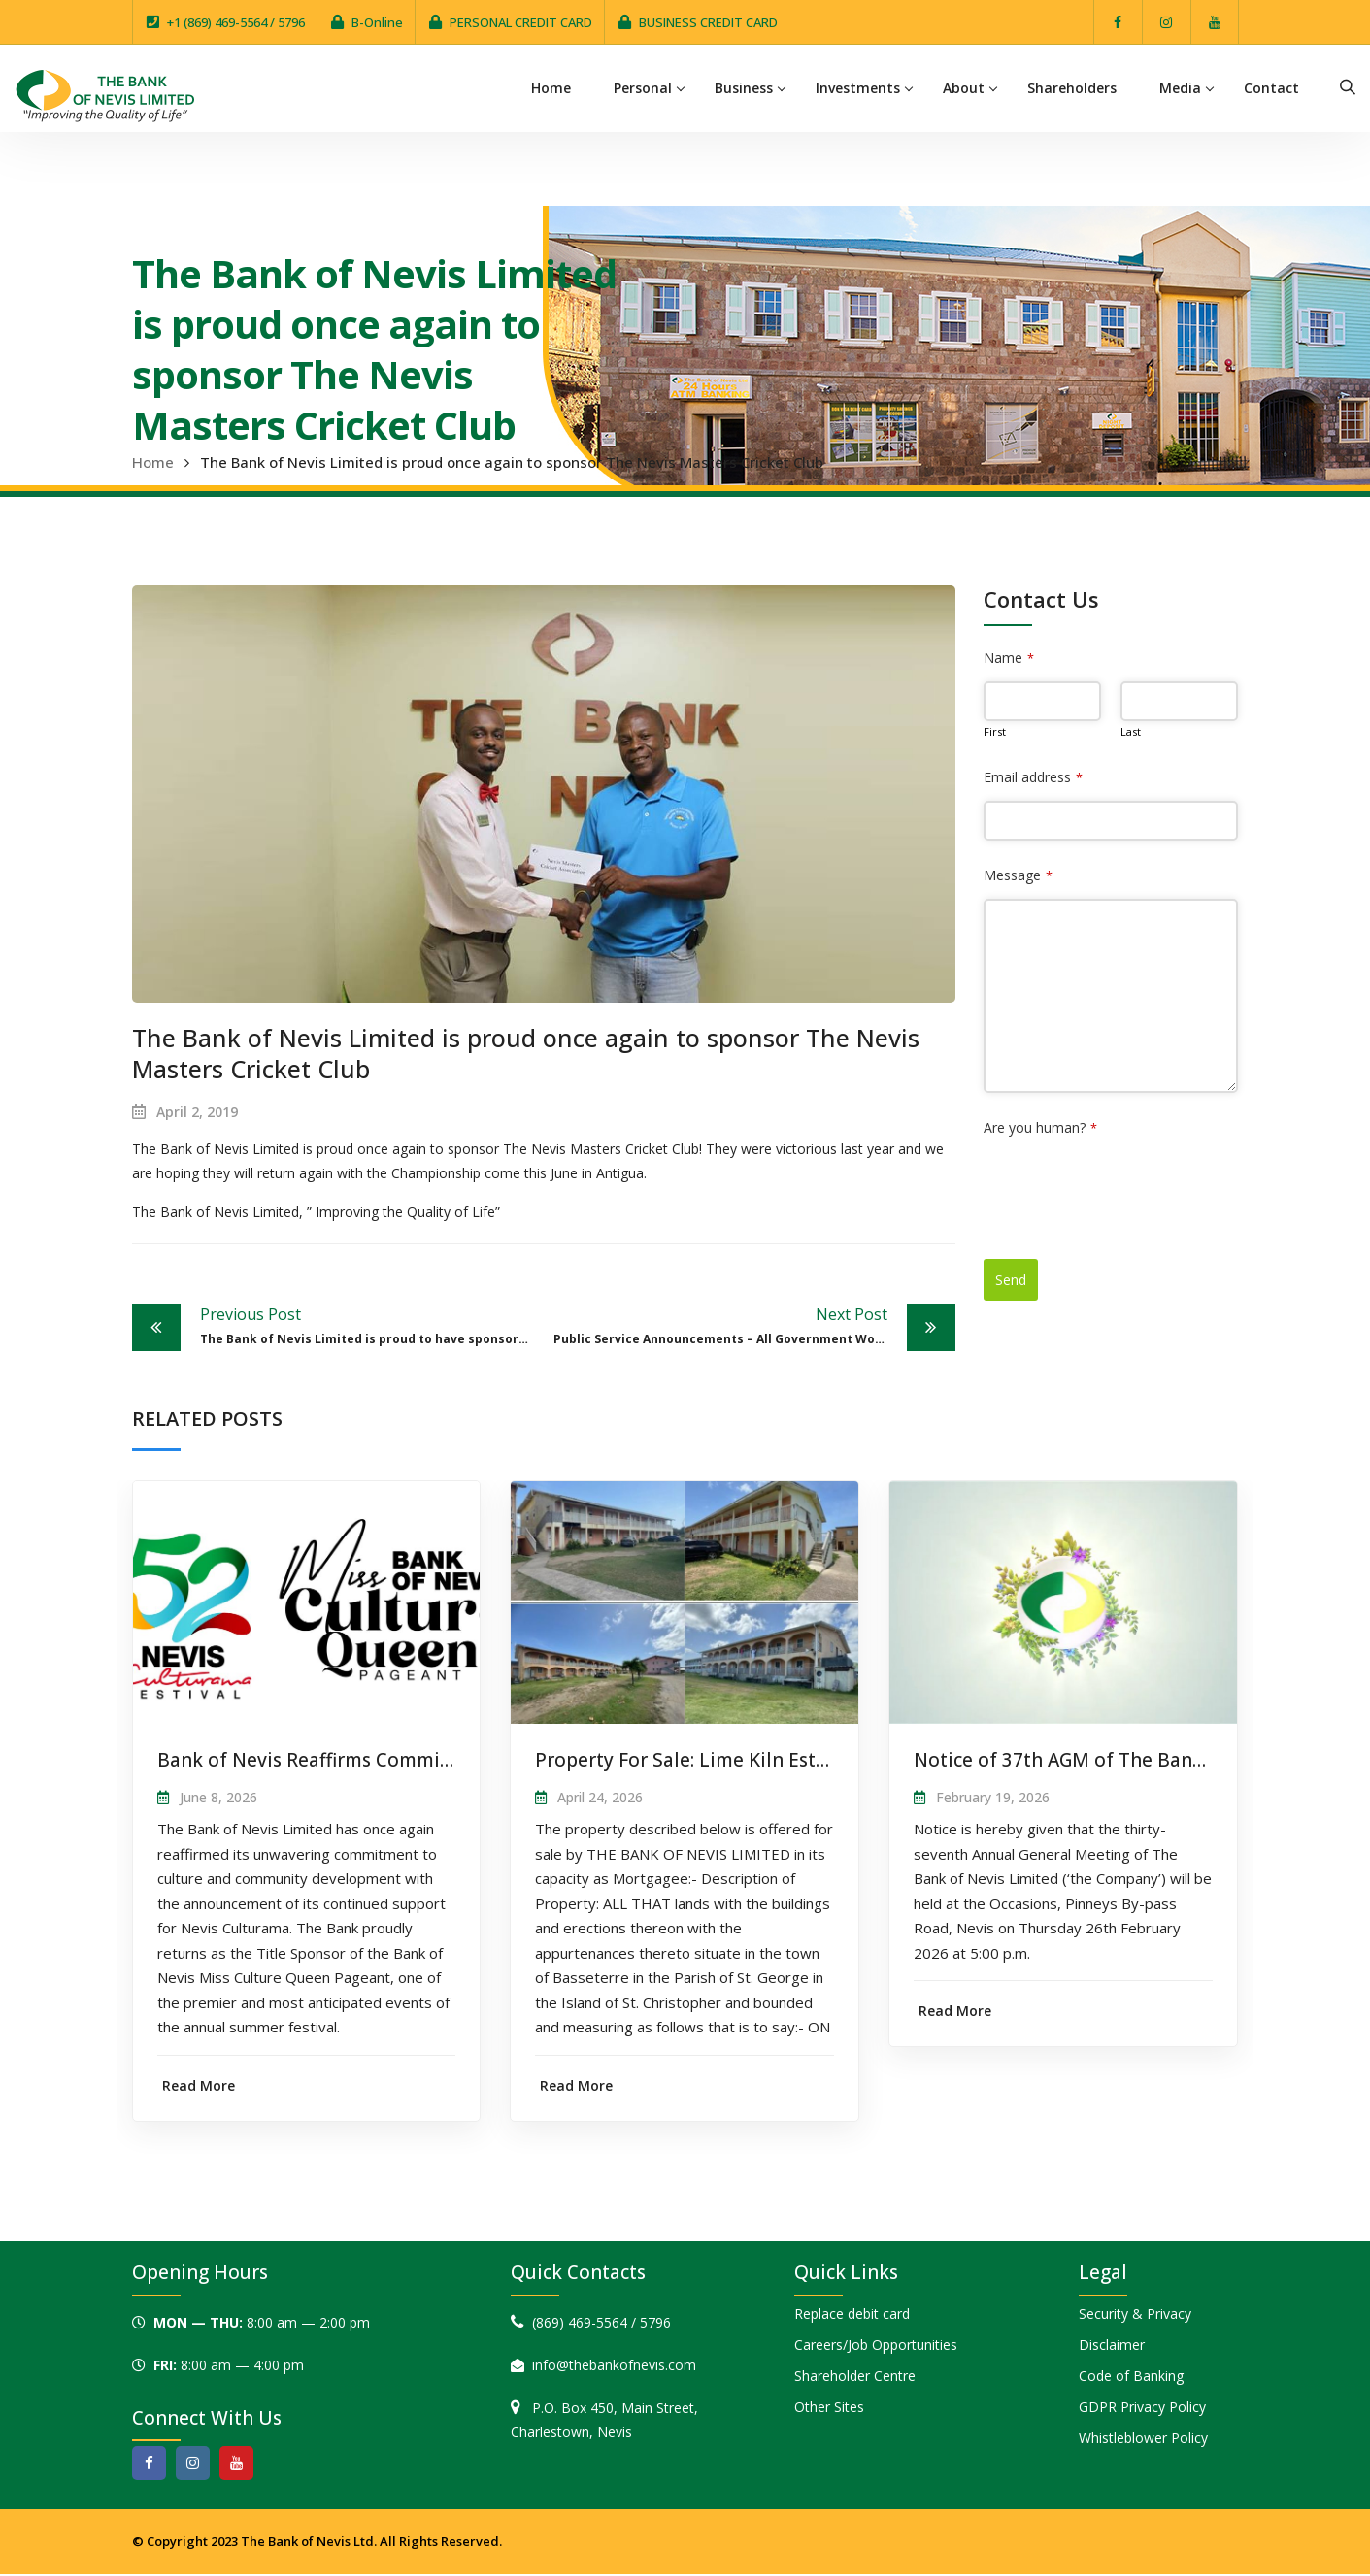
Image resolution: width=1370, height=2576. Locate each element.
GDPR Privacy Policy (1142, 2407)
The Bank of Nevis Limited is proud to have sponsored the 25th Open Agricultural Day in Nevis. (372, 1325)
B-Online (377, 22)
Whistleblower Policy (1143, 2438)
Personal (644, 88)
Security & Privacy (1135, 2314)
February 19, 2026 (993, 1797)
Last (1130, 731)
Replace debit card (852, 2314)
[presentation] (1131, 1189)
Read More (198, 2085)
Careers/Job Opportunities (875, 2345)
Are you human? (1040, 1127)
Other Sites (829, 2407)
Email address (1033, 777)
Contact (1272, 88)
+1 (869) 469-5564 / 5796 (236, 22)
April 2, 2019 (197, 1112)
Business (745, 88)
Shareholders (1073, 88)
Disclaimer (1112, 2345)
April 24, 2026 (600, 1797)
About (965, 88)
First (995, 731)
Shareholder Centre (855, 2376)
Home (552, 88)
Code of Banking (1131, 2376)
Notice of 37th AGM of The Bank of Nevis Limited (1135, 1759)
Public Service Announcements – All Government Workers (731, 1325)
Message (1018, 875)
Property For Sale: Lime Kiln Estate (690, 1759)
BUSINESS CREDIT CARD (708, 22)
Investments (859, 88)
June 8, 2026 (218, 1797)
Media (1181, 88)
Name (1009, 657)
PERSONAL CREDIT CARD (521, 22)
